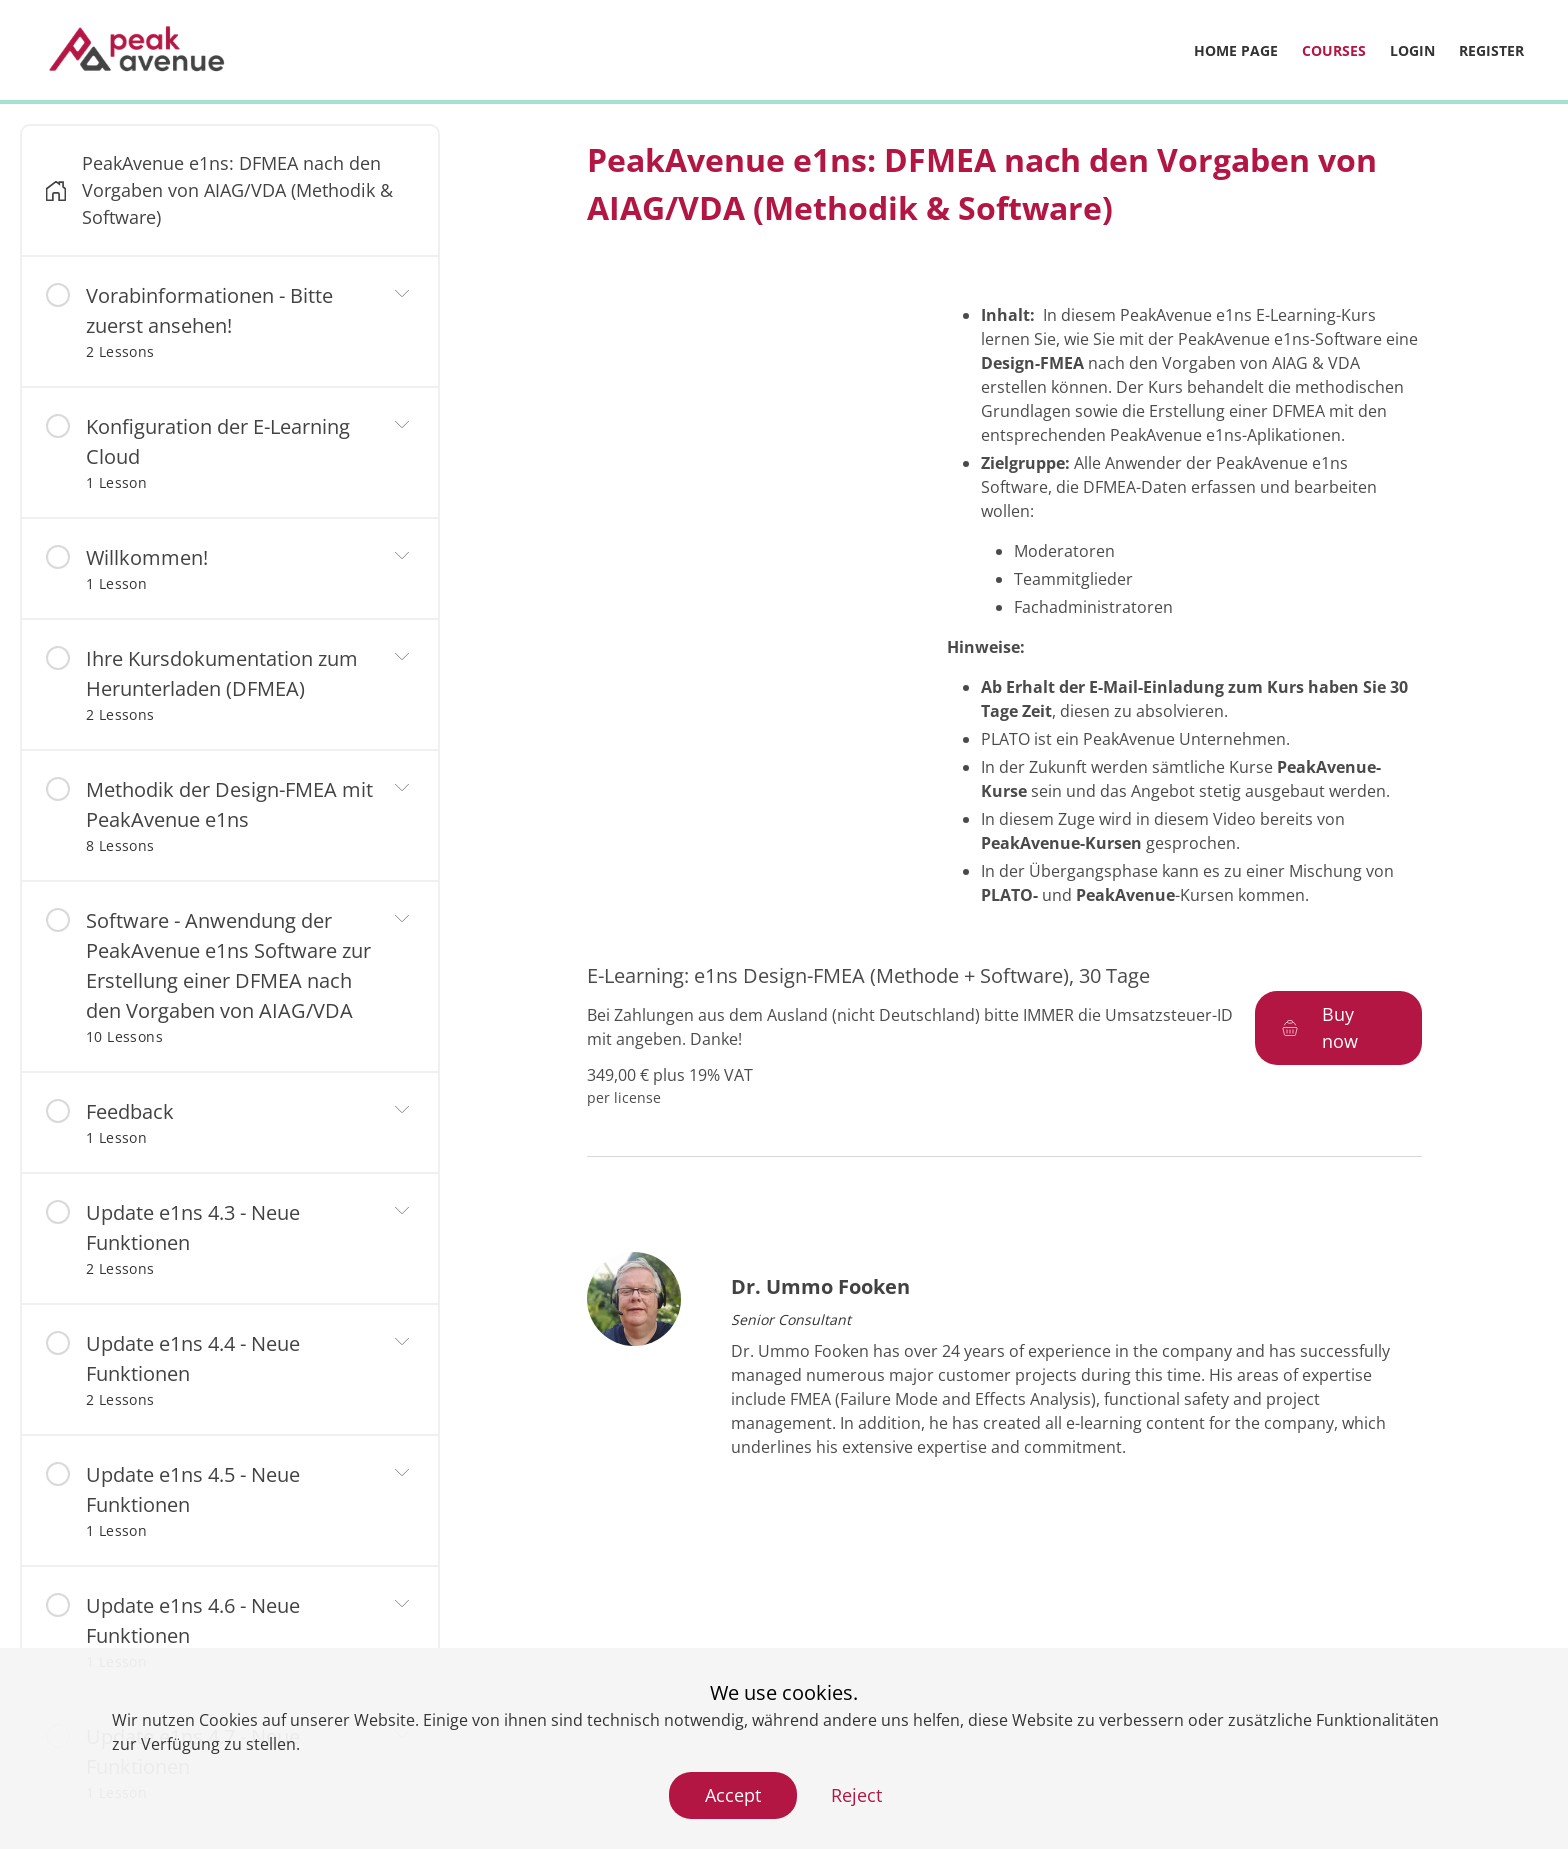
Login (1412, 50)
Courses (1334, 50)
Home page (1236, 50)
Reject (856, 1795)
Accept (733, 1795)
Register (1491, 50)
